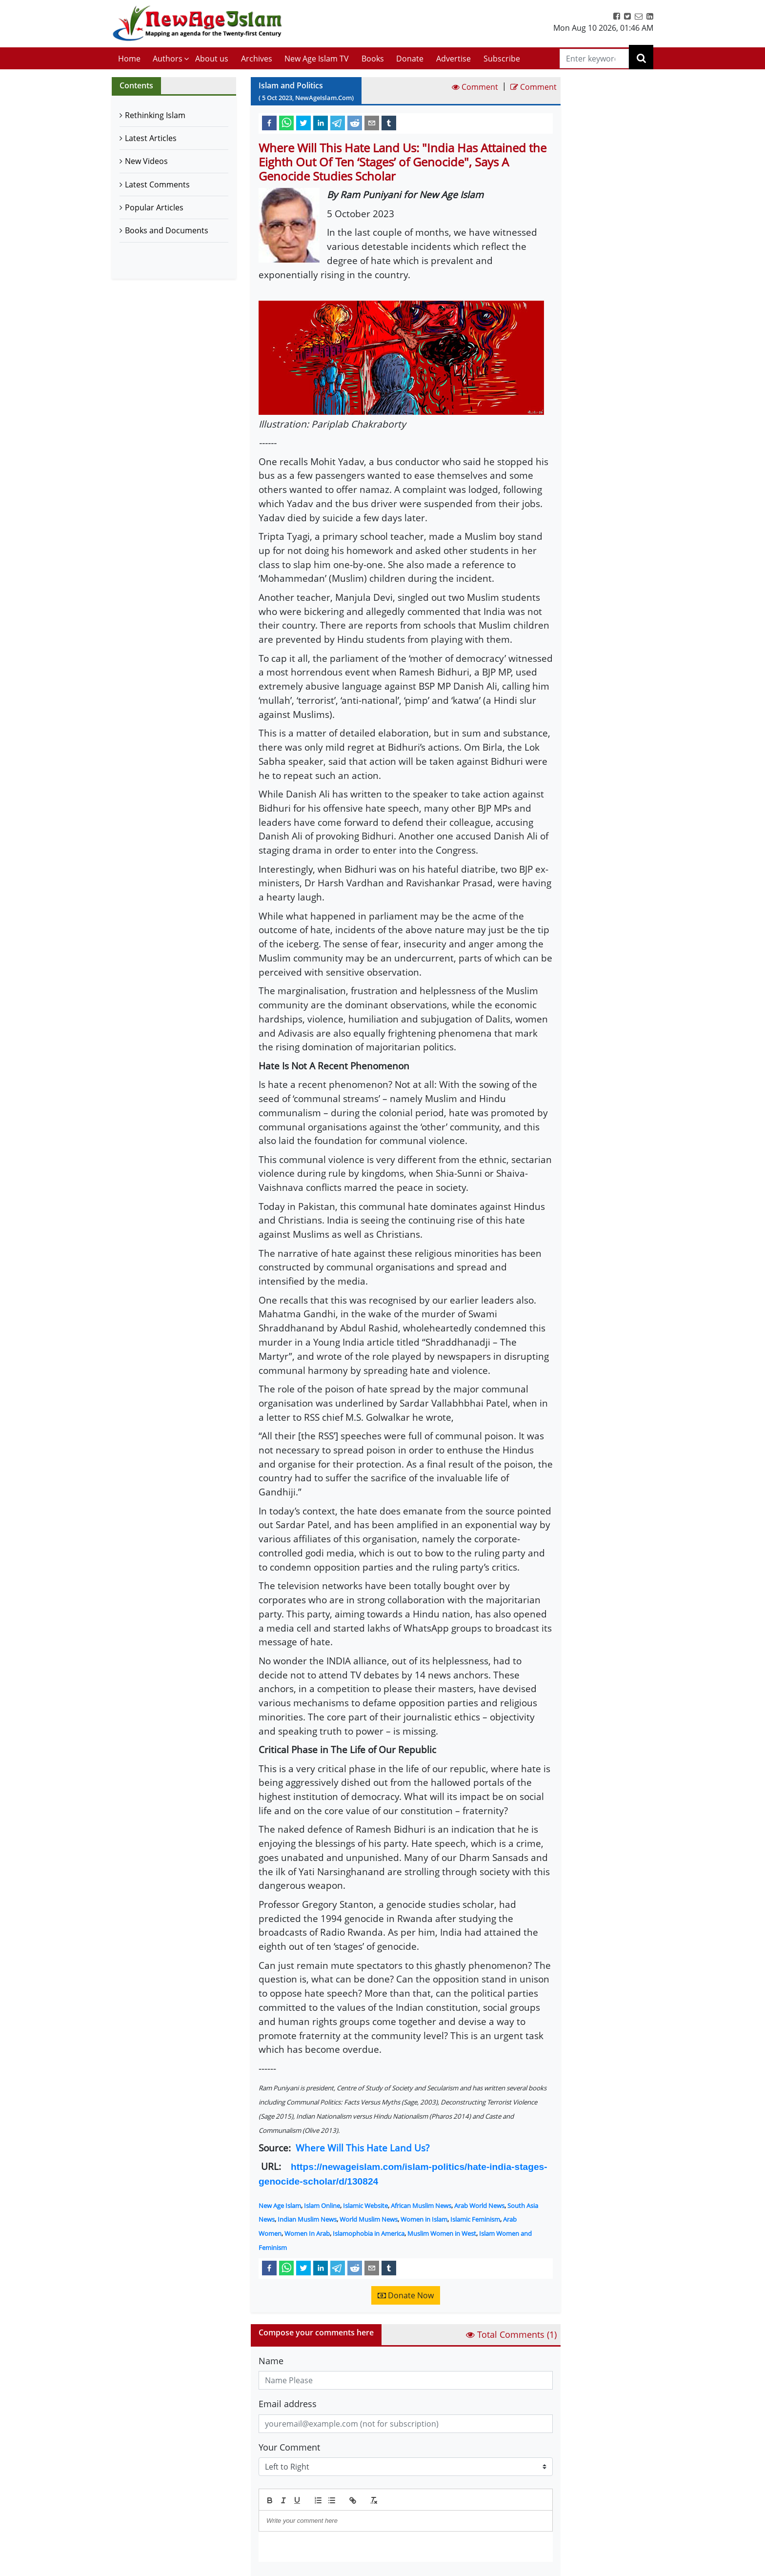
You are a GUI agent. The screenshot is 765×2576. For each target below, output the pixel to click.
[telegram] (337, 122)
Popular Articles (154, 207)
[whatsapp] (286, 122)
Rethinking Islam (155, 115)
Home (129, 58)
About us (211, 58)
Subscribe (501, 58)
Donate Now (406, 2295)
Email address (288, 2404)
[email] (371, 122)
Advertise (453, 58)
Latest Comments (157, 184)
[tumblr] (389, 122)
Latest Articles (151, 138)
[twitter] (303, 122)
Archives (256, 58)
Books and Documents (166, 230)
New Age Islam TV (316, 58)
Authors (167, 58)
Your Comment (289, 2447)
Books (373, 58)
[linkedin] (320, 122)
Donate (409, 58)
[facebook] (269, 122)
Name (271, 2361)
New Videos (146, 161)
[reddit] (354, 122)
